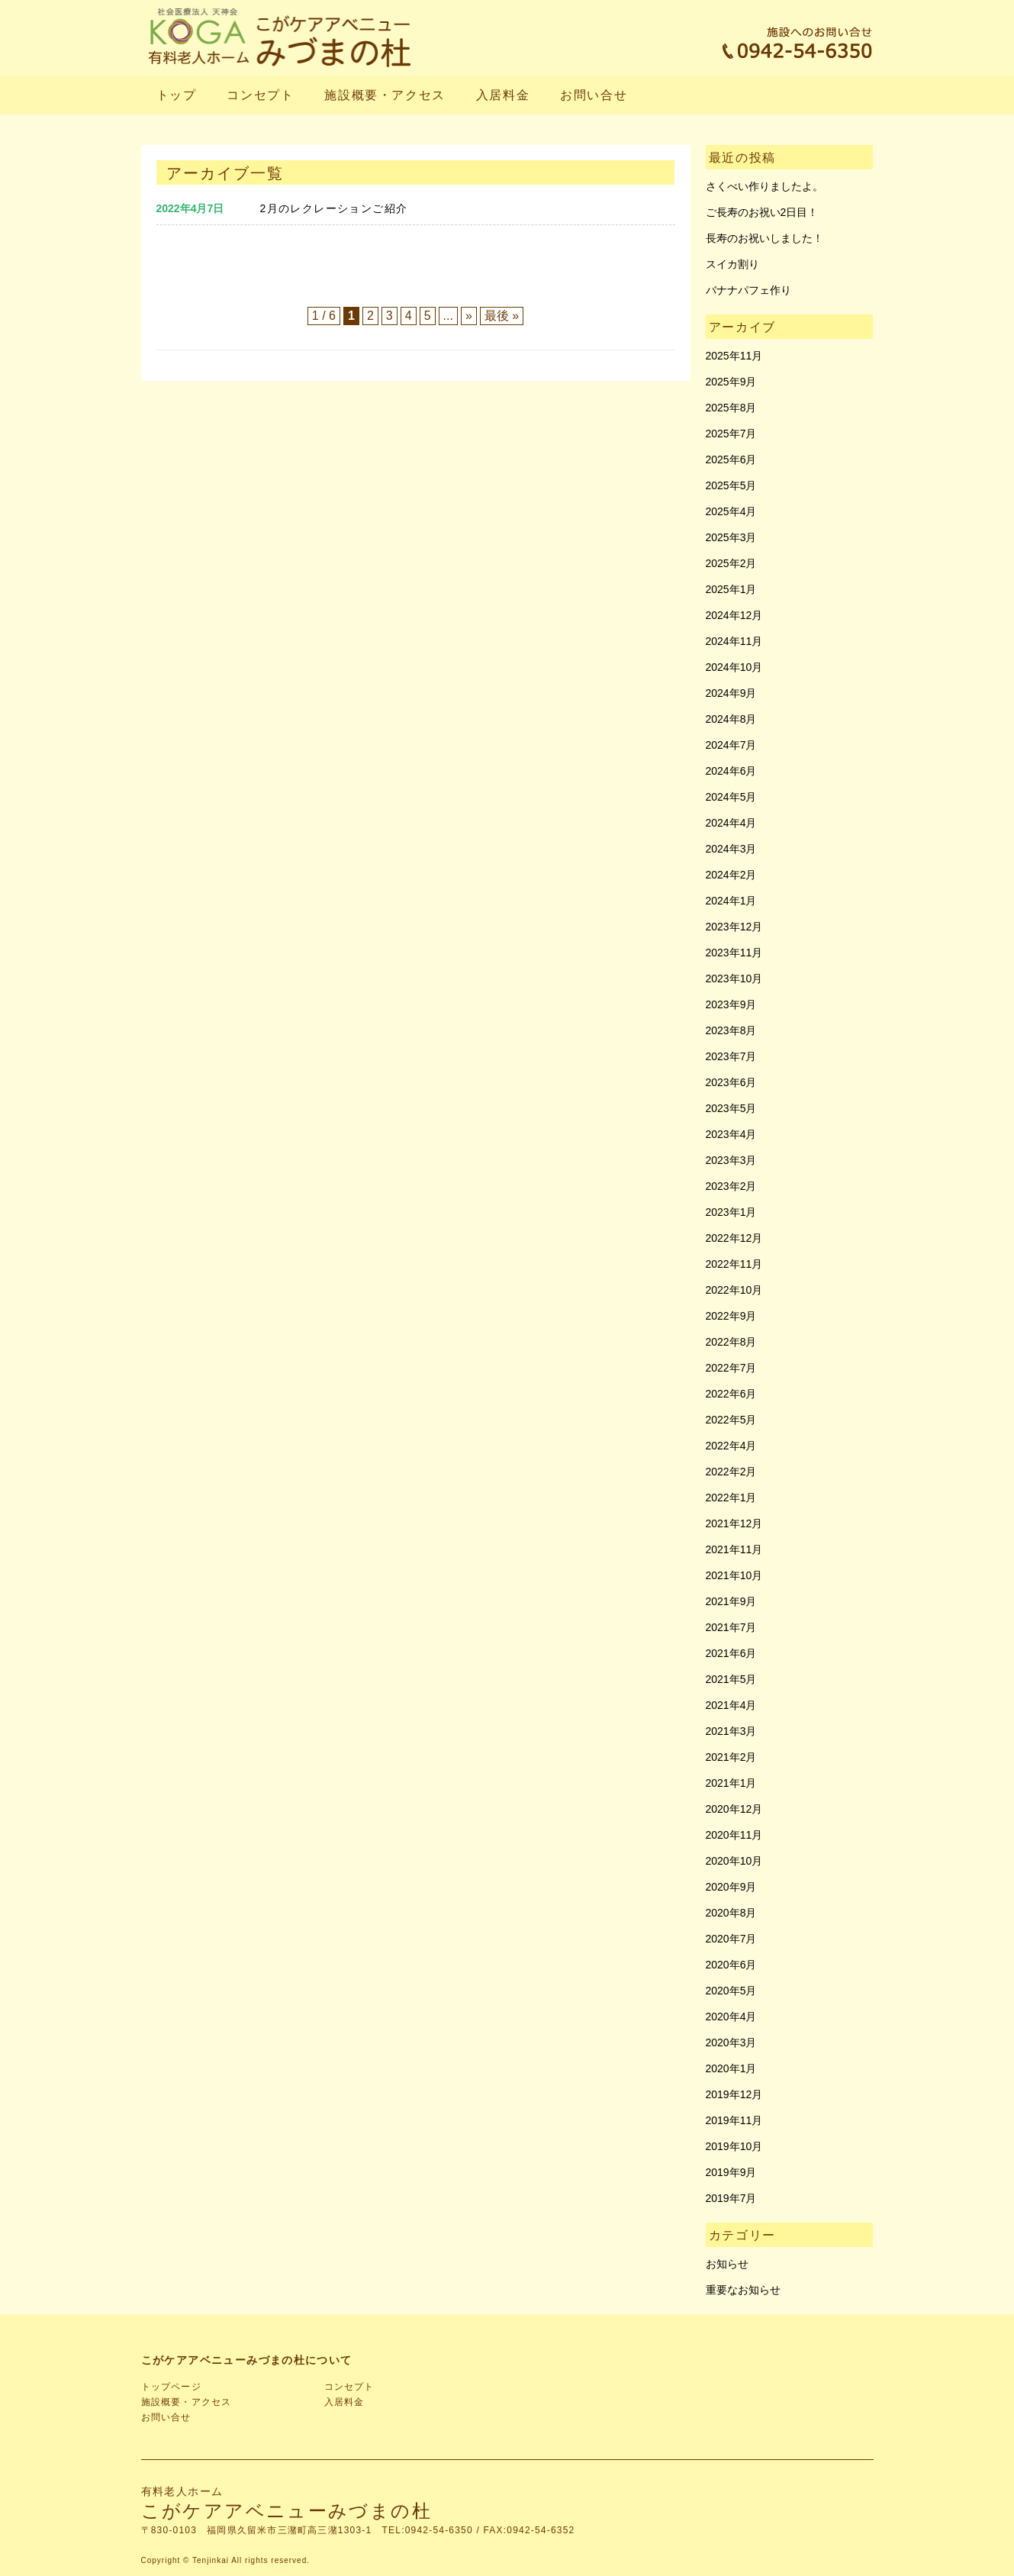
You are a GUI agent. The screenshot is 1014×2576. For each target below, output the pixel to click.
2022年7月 (731, 1368)
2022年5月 (731, 1420)
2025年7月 (731, 433)
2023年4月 (731, 1134)
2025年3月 (731, 537)
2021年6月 (731, 1653)
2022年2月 (731, 1471)
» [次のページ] (468, 315)
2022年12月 (734, 1238)
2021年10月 (734, 1575)
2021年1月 (731, 1783)
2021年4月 (731, 1705)
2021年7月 (731, 1627)
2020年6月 (731, 1965)
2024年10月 (734, 667)
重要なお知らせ (743, 2290)
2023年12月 (734, 926)
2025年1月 (731, 589)
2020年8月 (731, 1913)
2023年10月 (734, 978)
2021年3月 (731, 1731)
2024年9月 (731, 693)
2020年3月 (731, 2042)
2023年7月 (731, 1056)
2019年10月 (734, 2146)
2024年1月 (731, 901)
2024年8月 (731, 719)
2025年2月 (731, 563)
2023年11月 (734, 952)
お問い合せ (593, 95)
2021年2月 (731, 1757)
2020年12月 (734, 1809)
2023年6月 (731, 1082)
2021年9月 (731, 1601)
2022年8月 (731, 1342)
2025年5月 (731, 485)
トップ (176, 95)
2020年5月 (731, 1990)
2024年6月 (731, 771)
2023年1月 (731, 1212)
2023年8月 (731, 1030)
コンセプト (260, 95)
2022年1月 (731, 1497)
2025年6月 (731, 459)
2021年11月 (734, 1549)
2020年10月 (734, 1861)
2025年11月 (734, 356)
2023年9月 (731, 1004)
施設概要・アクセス (384, 95)
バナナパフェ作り (748, 290)
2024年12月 (734, 615)
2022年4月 (731, 1446)
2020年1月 (731, 2068)
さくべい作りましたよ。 (764, 186)
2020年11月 (734, 1835)
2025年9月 (731, 382)
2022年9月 (731, 1316)
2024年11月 (734, 641)
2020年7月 (731, 1939)
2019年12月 (734, 2094)
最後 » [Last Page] (501, 315)
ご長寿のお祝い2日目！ (762, 212)
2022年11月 (734, 1264)
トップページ (171, 2386)
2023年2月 (731, 1186)
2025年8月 (731, 407)
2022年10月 (734, 1290)
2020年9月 (731, 1887)
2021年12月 (734, 1523)
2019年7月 (731, 2198)
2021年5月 (731, 1679)
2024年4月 (731, 823)
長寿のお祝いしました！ (764, 238)
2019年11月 (734, 2120)
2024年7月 (731, 745)
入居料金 (503, 95)
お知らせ (727, 2264)
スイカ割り (732, 264)
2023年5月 (731, 1108)
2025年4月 (731, 511)
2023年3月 (731, 1160)
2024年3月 (731, 849)
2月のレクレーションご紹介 (334, 208)
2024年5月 (731, 797)
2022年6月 (731, 1394)
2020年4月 (731, 2016)
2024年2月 (731, 875)
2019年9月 (731, 2172)
